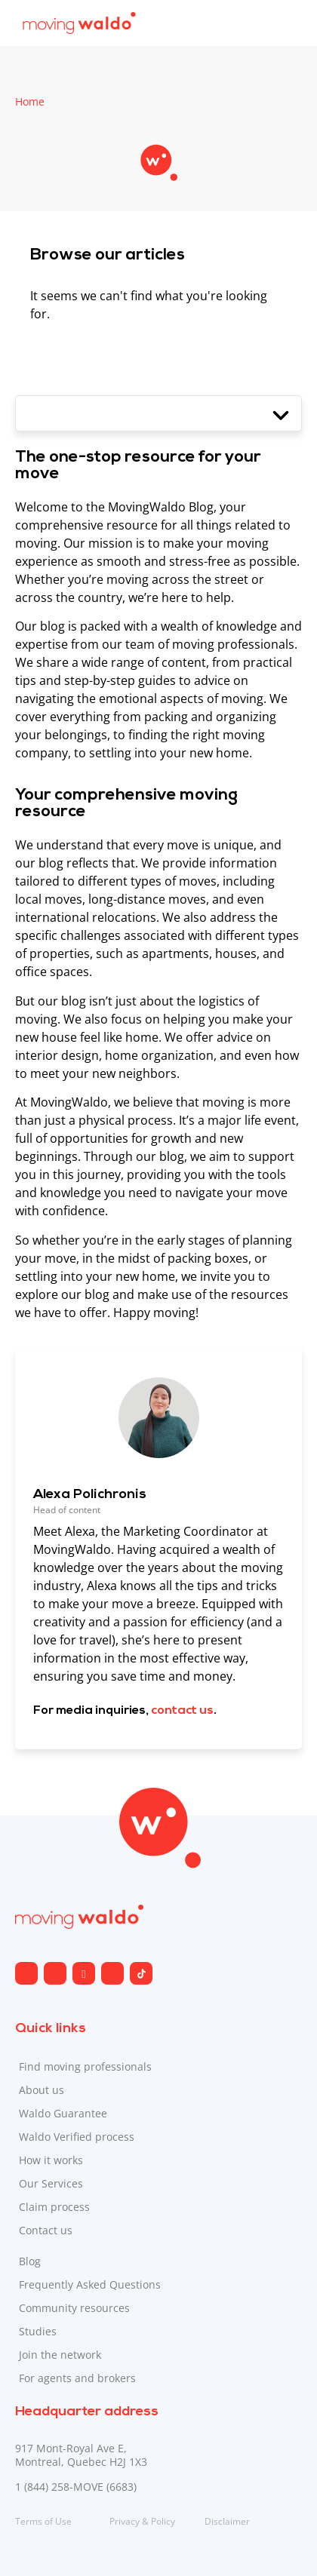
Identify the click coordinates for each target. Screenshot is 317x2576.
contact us (182, 1711)
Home (30, 101)
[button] (158, 413)
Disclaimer (227, 2521)
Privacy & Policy (142, 2521)
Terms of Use (43, 2521)
